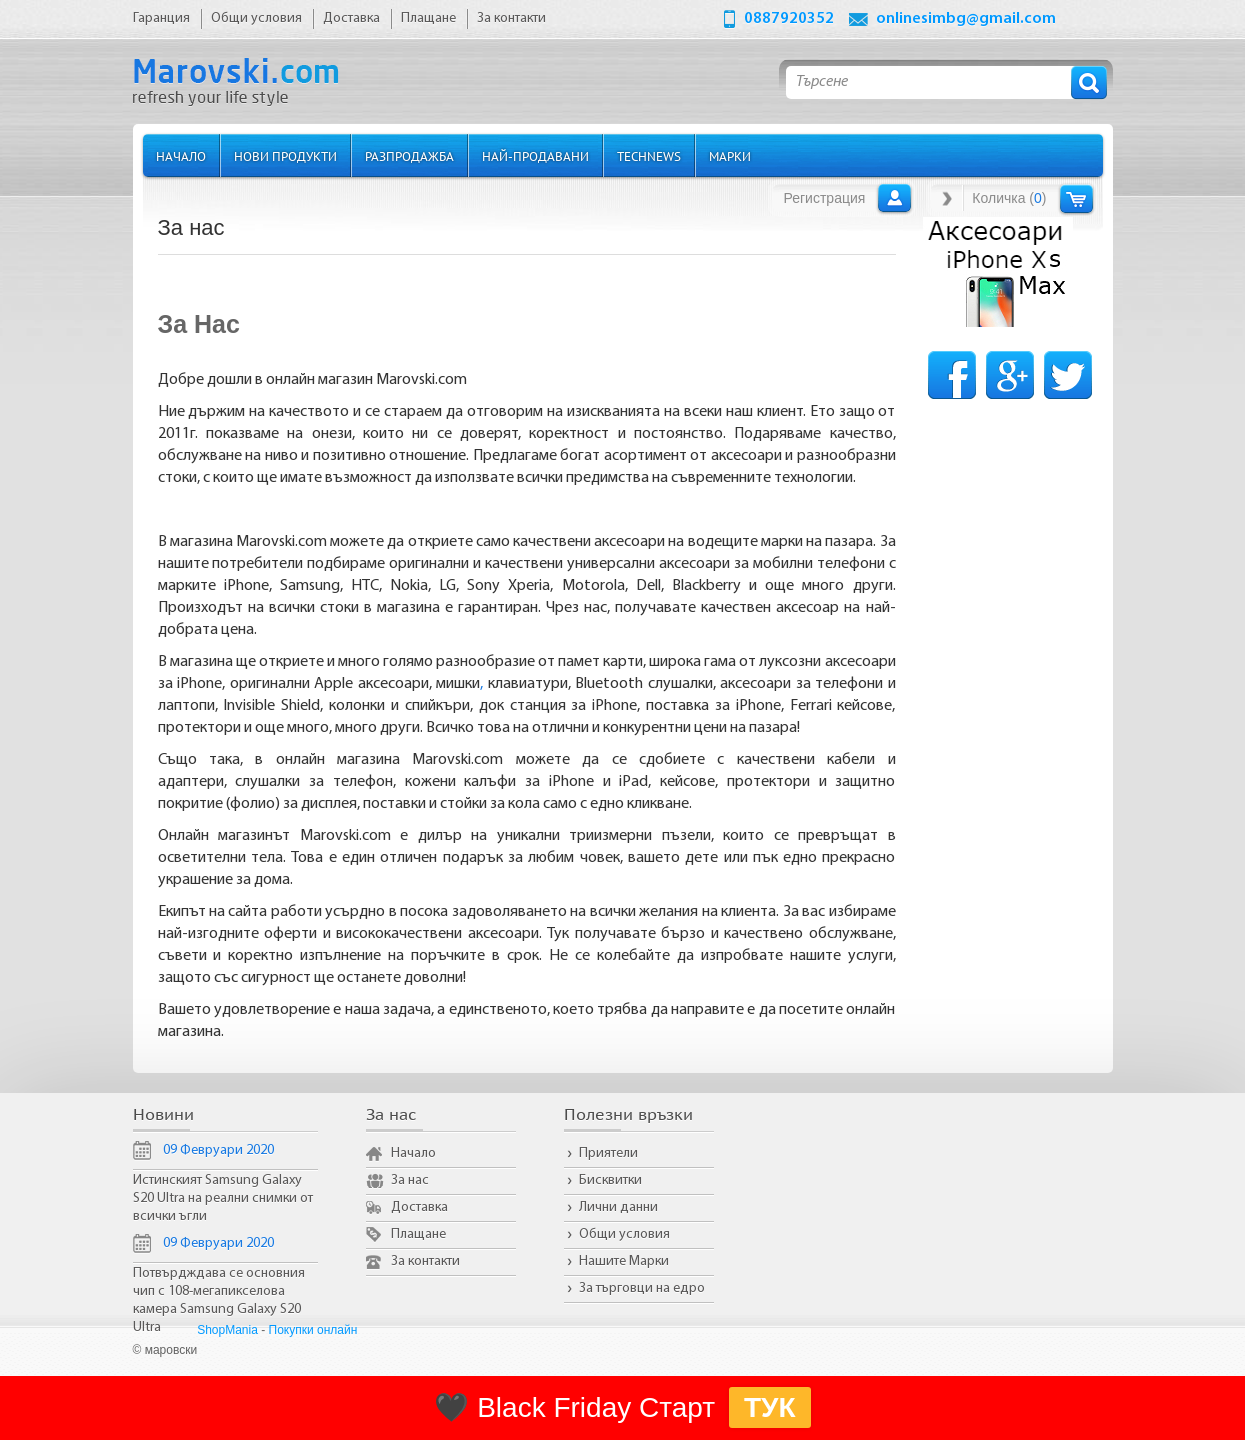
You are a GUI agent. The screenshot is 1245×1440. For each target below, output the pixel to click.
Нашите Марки (624, 1261)
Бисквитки (610, 1180)
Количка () (1009, 198)
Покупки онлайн (313, 1330)
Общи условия (624, 1234)
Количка (1076, 198)
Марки (730, 155)
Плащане (418, 1234)
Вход (894, 198)
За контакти (425, 1261)
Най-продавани (535, 155)
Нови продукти (285, 155)
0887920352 (789, 19)
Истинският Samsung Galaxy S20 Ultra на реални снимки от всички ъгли (223, 1198)
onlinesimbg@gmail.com (966, 19)
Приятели (608, 1153)
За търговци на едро (642, 1288)
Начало (181, 155)
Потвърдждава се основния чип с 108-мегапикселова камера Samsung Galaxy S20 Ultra (219, 1300)
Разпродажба (409, 155)
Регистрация (825, 198)
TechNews (649, 155)
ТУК (770, 1407)
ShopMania (227, 1330)
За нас (410, 1180)
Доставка (419, 1207)
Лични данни (618, 1207)
